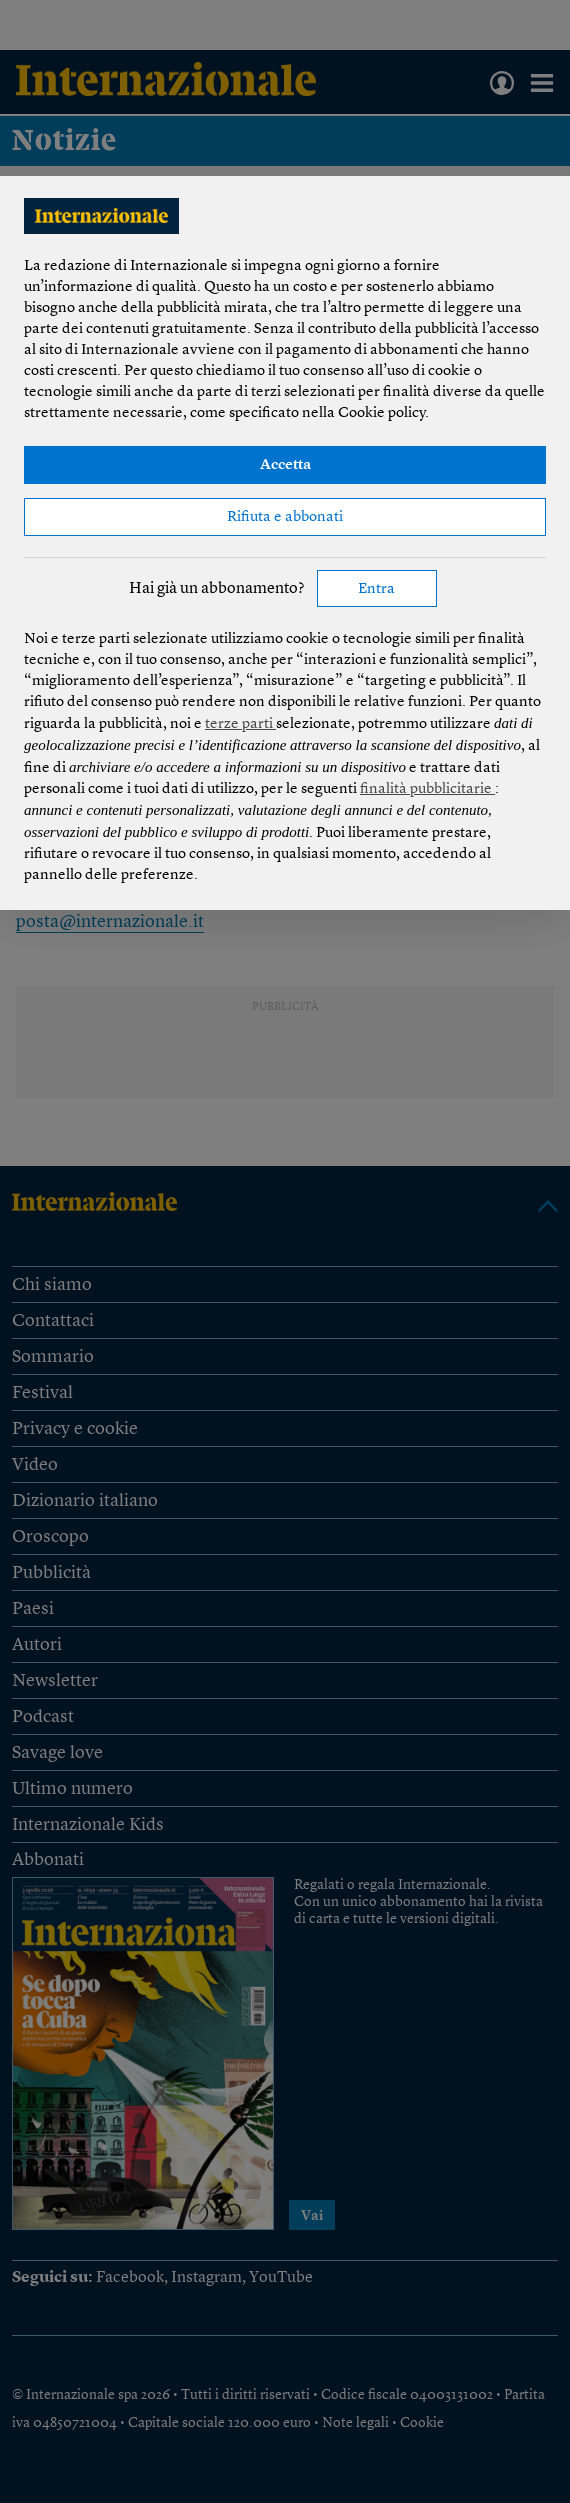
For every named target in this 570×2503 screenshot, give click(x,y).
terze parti (240, 724)
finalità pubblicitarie (427, 789)
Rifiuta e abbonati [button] (285, 517)
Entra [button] (376, 589)
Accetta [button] (285, 465)
